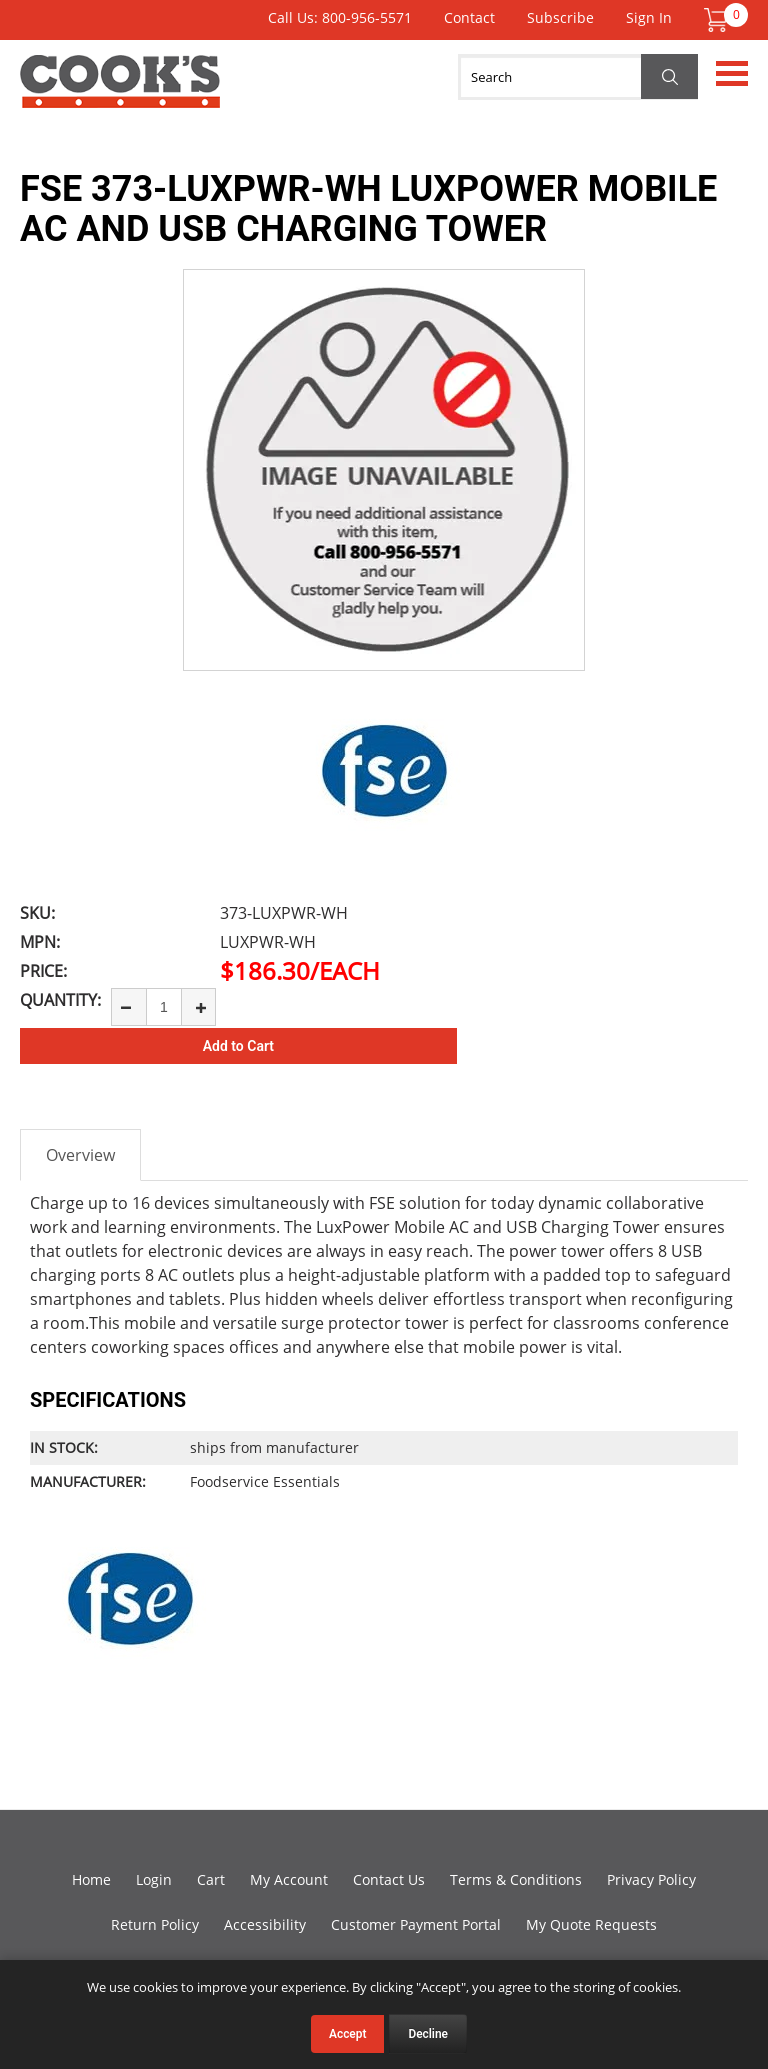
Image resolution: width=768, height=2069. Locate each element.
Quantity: (60, 1000)
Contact (469, 17)
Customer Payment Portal (416, 1924)
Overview (80, 1155)
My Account (289, 1879)
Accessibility (265, 1924)
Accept (347, 2034)
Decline (428, 2034)
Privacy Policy (651, 1879)
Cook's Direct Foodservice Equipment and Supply (120, 93)
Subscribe (560, 17)
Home (91, 1879)
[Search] (578, 77)
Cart (211, 1879)
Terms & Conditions (516, 1879)
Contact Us (389, 1879)
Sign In (649, 17)
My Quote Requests (591, 1924)
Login (154, 1879)
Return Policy (155, 1924)
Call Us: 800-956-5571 (340, 17)
